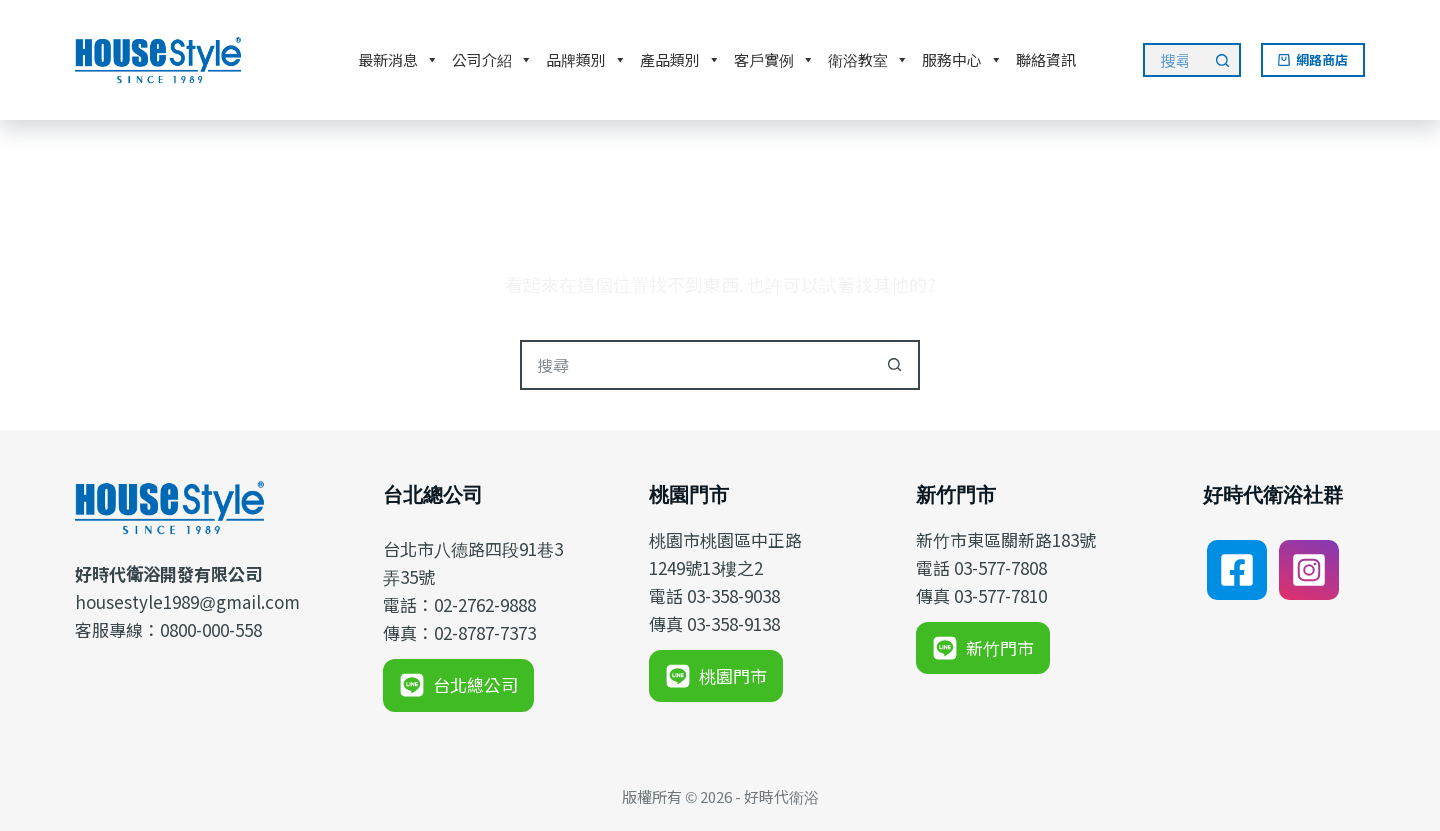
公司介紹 (492, 60)
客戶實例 (774, 60)
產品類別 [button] (680, 60)
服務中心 (962, 60)
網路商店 (1313, 59)
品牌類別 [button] (586, 60)
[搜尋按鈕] (1224, 60)
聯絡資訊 (1046, 59)
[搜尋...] (1174, 60)
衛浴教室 (868, 60)
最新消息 (398, 60)
